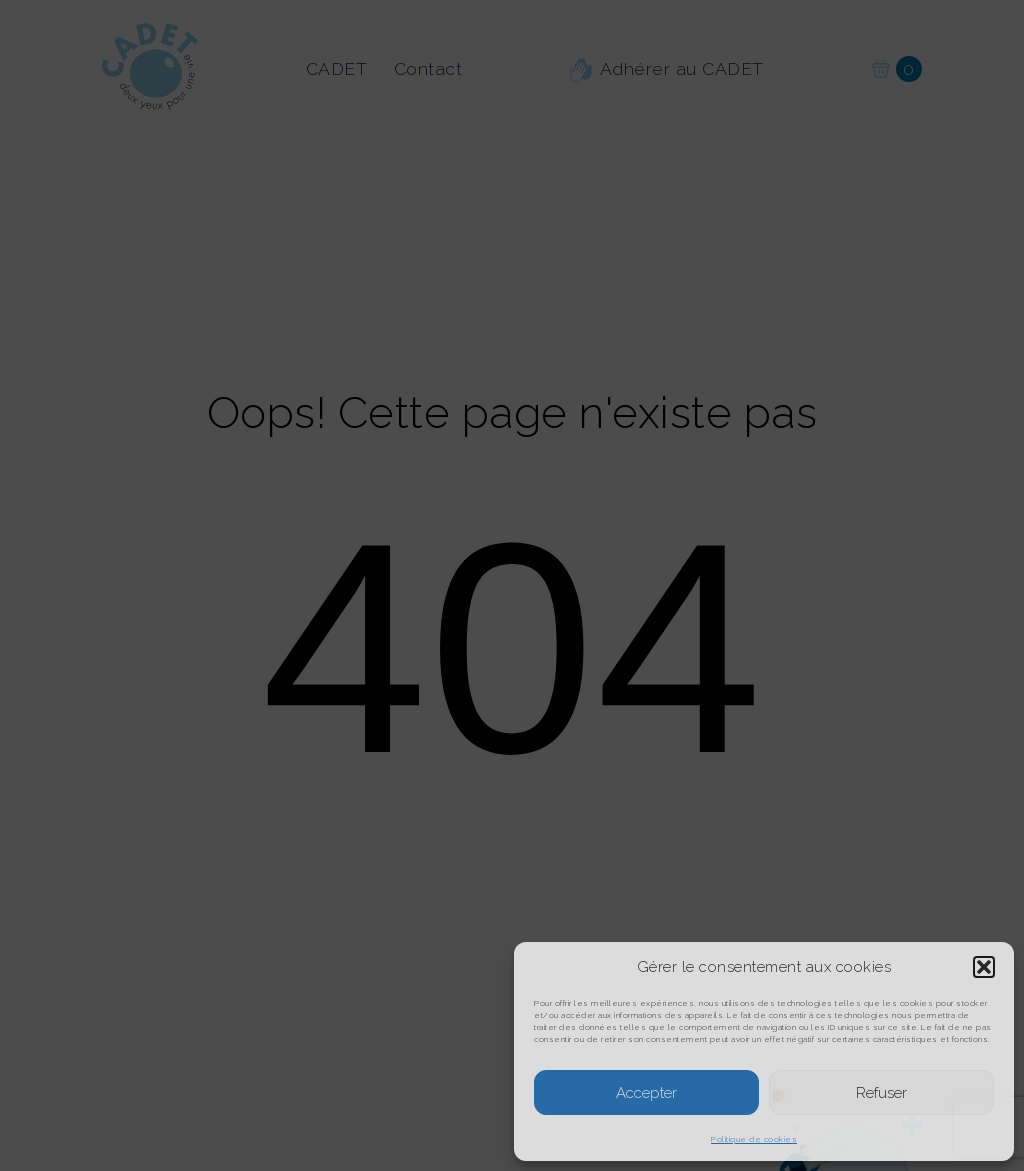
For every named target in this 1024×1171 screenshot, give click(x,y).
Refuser (881, 1093)
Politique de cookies (754, 1139)
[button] (984, 967)
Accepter (646, 1093)
